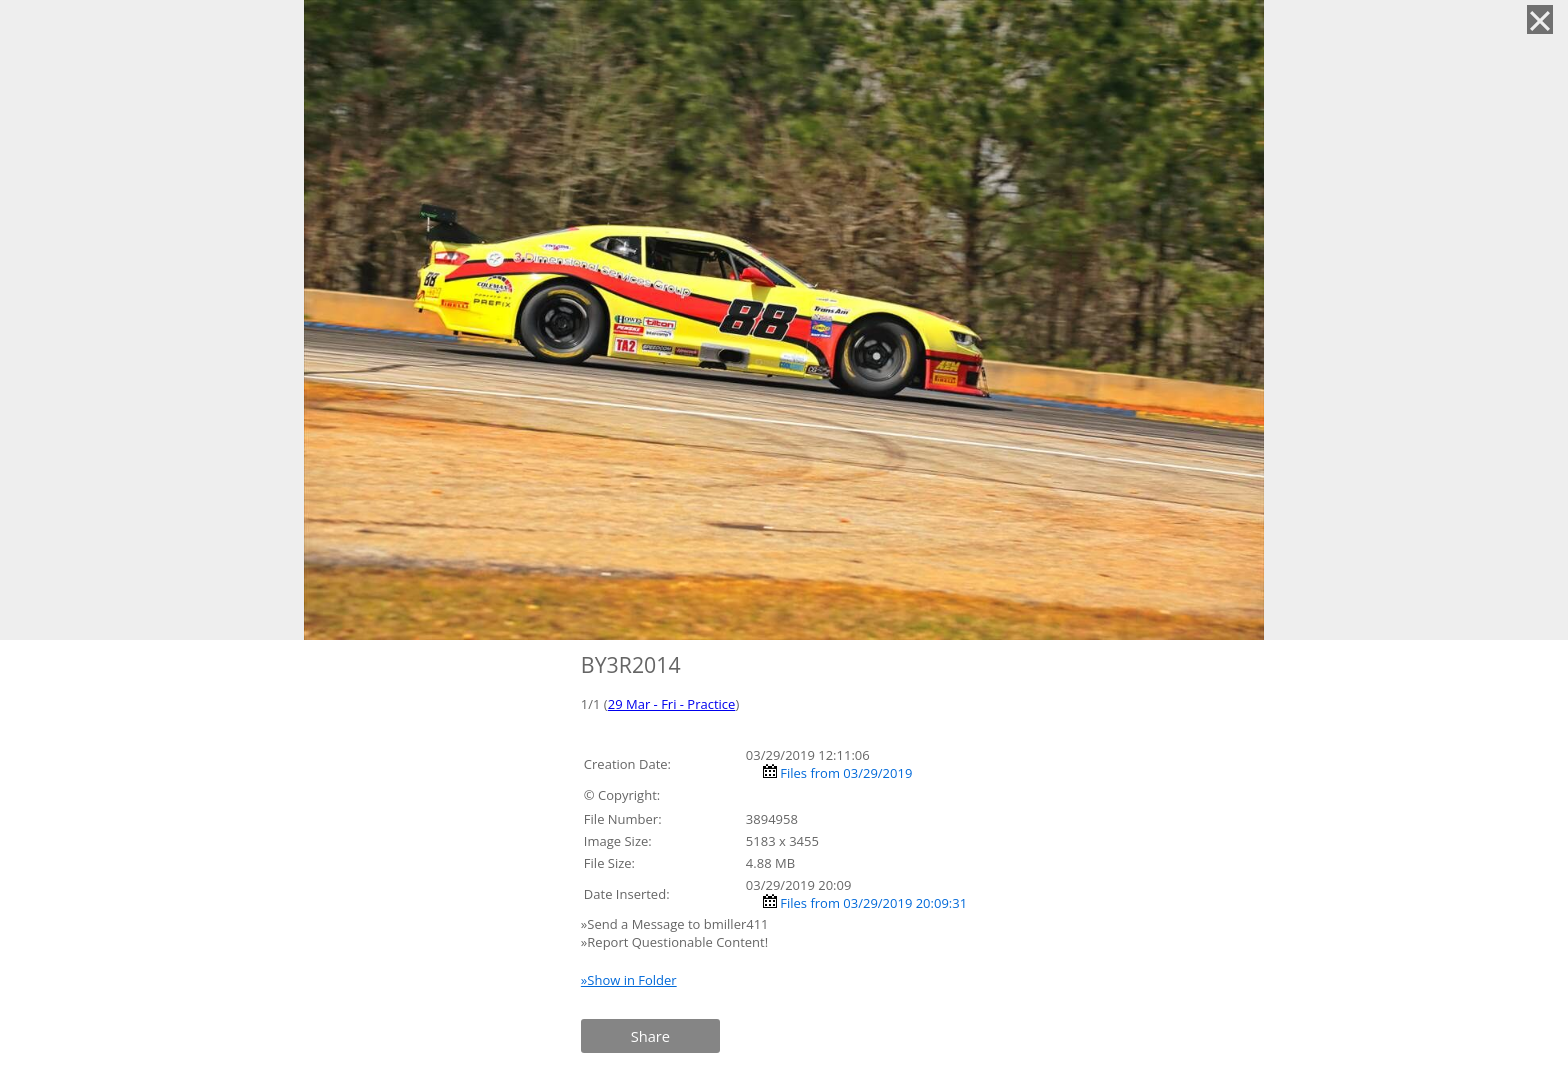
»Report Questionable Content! (674, 942)
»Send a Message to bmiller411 (676, 924)
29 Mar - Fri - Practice (672, 704)
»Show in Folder (629, 980)
